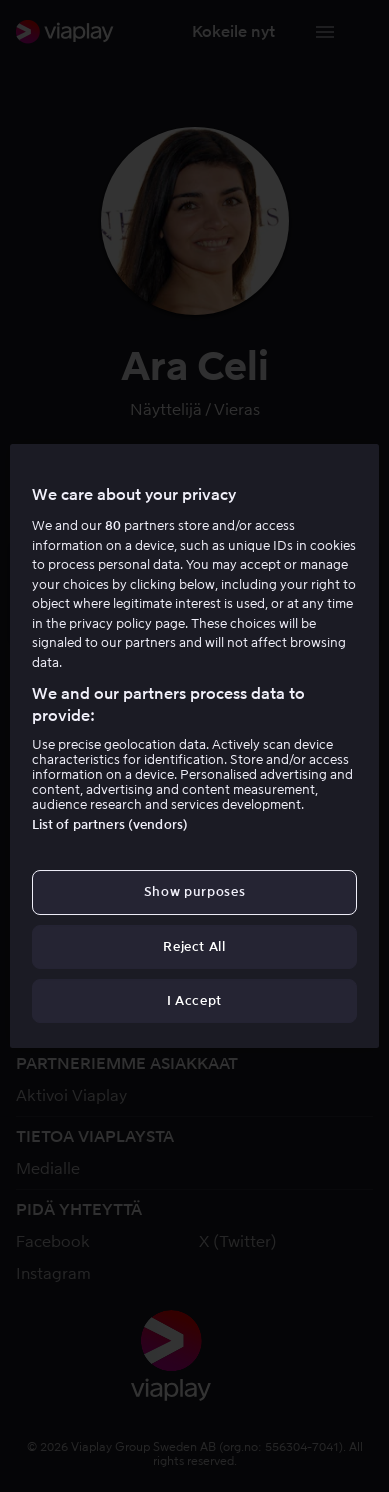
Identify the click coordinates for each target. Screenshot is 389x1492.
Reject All (194, 946)
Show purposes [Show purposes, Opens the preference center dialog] (194, 891)
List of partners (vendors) (110, 824)
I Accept (194, 1000)
